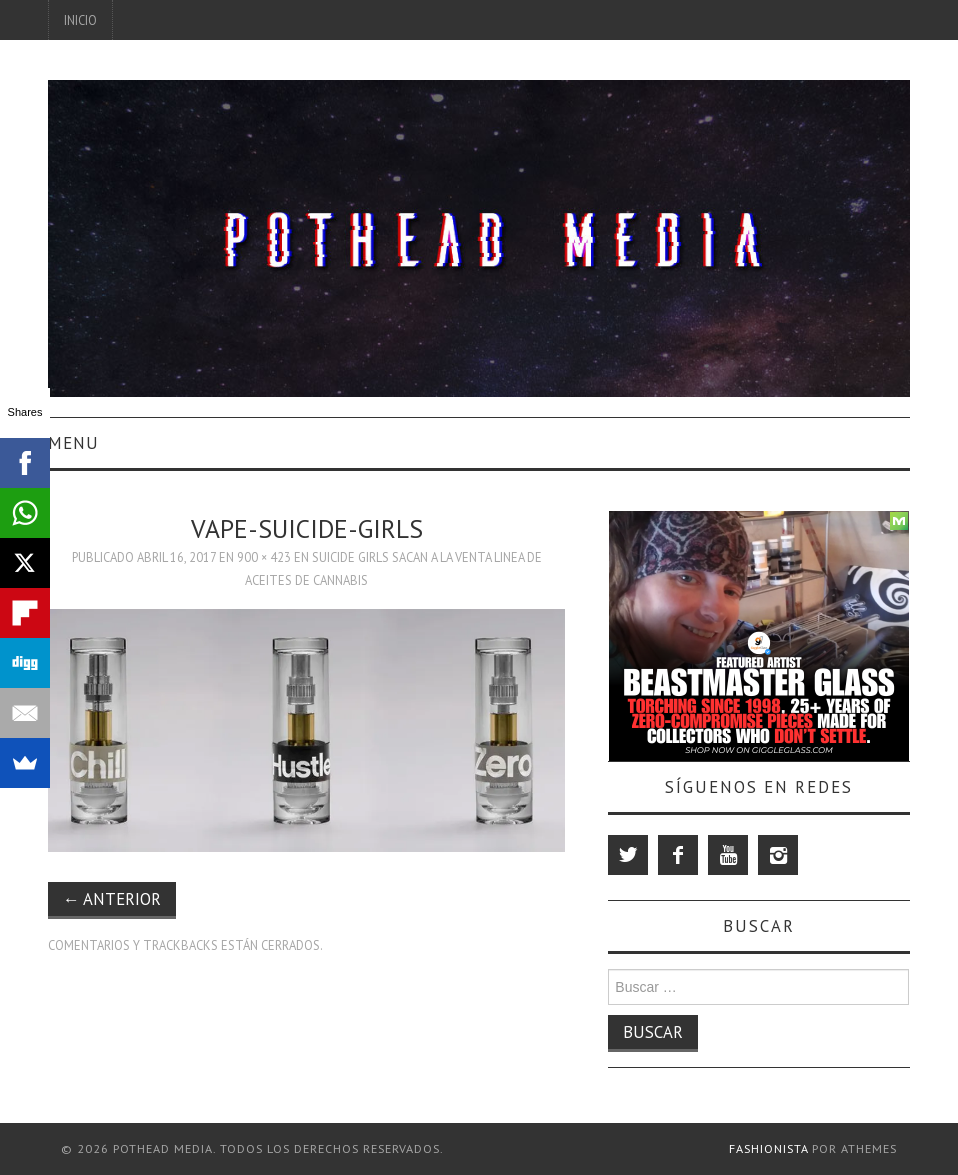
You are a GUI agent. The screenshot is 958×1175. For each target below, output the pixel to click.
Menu (73, 443)
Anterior (112, 899)
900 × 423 (264, 557)
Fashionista (768, 1148)
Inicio (80, 20)
